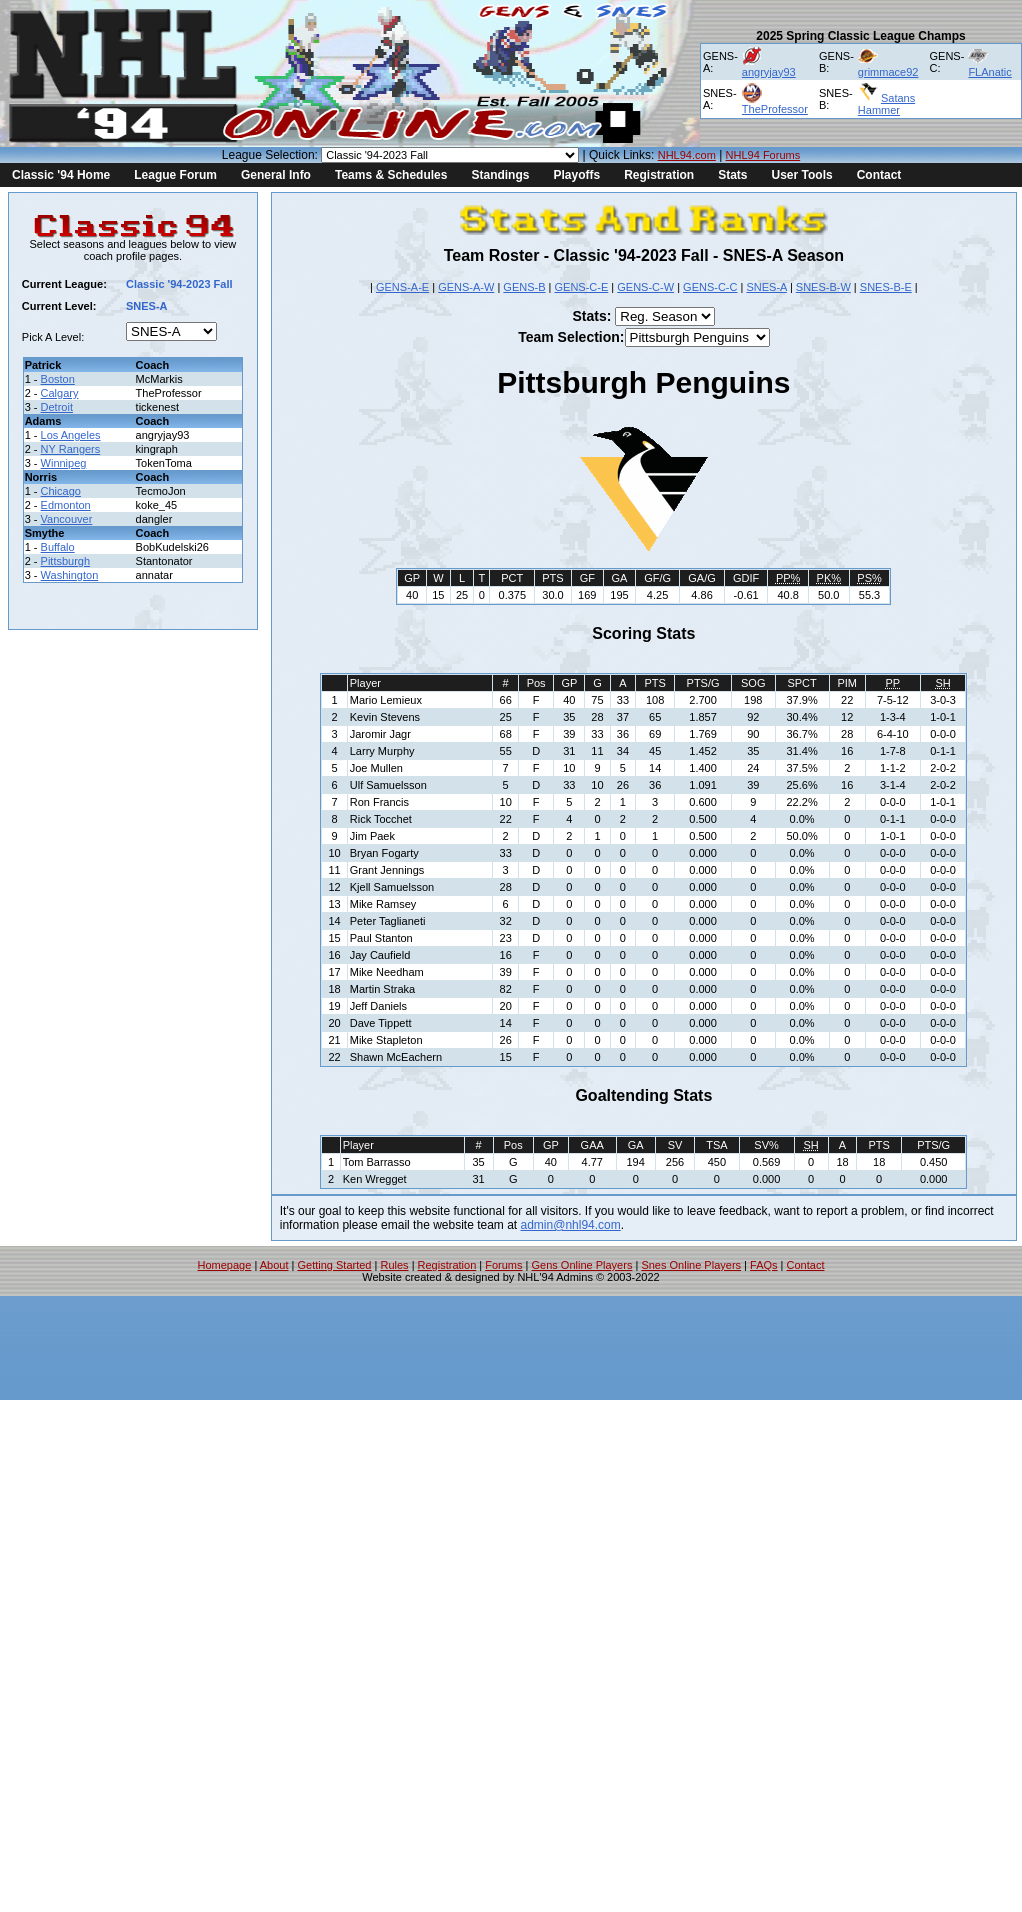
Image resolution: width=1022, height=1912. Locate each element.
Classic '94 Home (61, 175)
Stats (732, 175)
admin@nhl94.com (571, 1225)
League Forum (175, 175)
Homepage (225, 1265)
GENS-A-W (466, 287)
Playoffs (576, 175)
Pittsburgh (66, 561)
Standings (500, 175)
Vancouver (67, 519)
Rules (394, 1265)
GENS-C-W (645, 287)
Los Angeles (71, 435)
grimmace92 (888, 72)
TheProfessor (775, 109)
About (274, 1265)
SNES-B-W (823, 287)
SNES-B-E (886, 287)
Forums (503, 1265)
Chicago (61, 491)
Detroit (57, 407)
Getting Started (334, 1265)
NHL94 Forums (763, 155)
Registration (659, 175)
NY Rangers (71, 449)
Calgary (60, 393)
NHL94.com (687, 155)
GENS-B (524, 287)
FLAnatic (989, 72)
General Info (276, 175)
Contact (879, 175)
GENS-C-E (582, 287)
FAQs (764, 1265)
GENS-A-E (402, 287)
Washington (70, 575)
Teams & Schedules (391, 175)
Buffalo (58, 547)
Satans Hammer (886, 104)
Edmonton (66, 505)
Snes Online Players (691, 1265)
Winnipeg (64, 463)
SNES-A (766, 287)
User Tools (802, 175)
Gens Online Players (582, 1265)
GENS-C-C (710, 287)
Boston (58, 379)
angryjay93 (769, 72)
